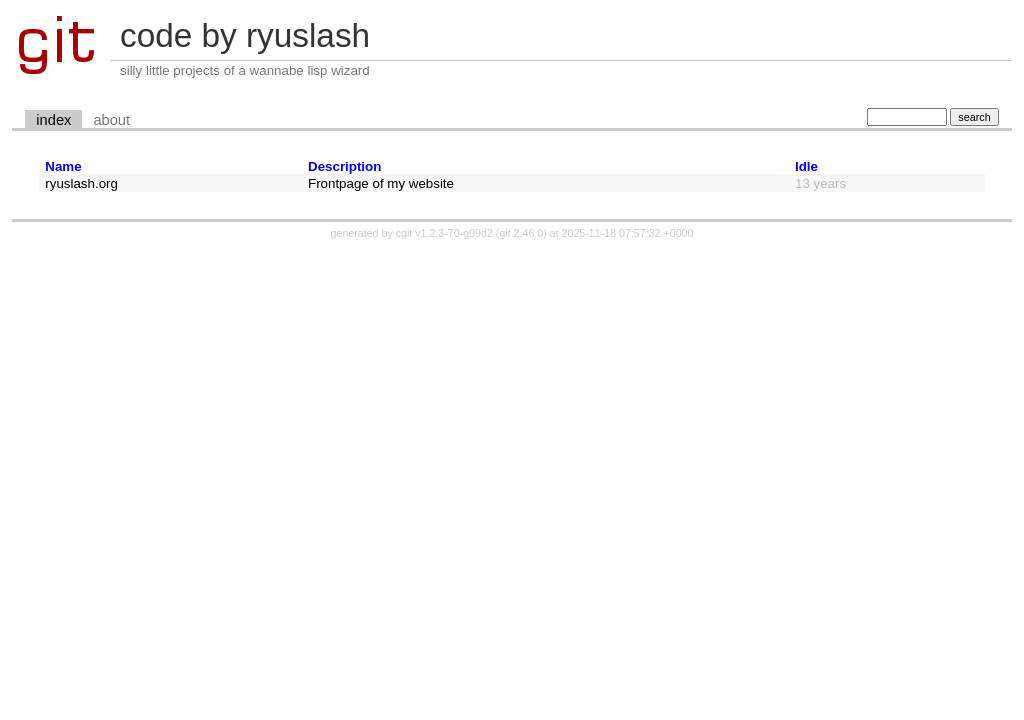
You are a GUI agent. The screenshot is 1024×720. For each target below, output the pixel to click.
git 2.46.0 (521, 233)
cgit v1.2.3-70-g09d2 (444, 233)
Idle (806, 166)
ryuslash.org (81, 183)
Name (63, 166)
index (53, 120)
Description (344, 166)
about (111, 120)
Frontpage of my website (381, 183)
